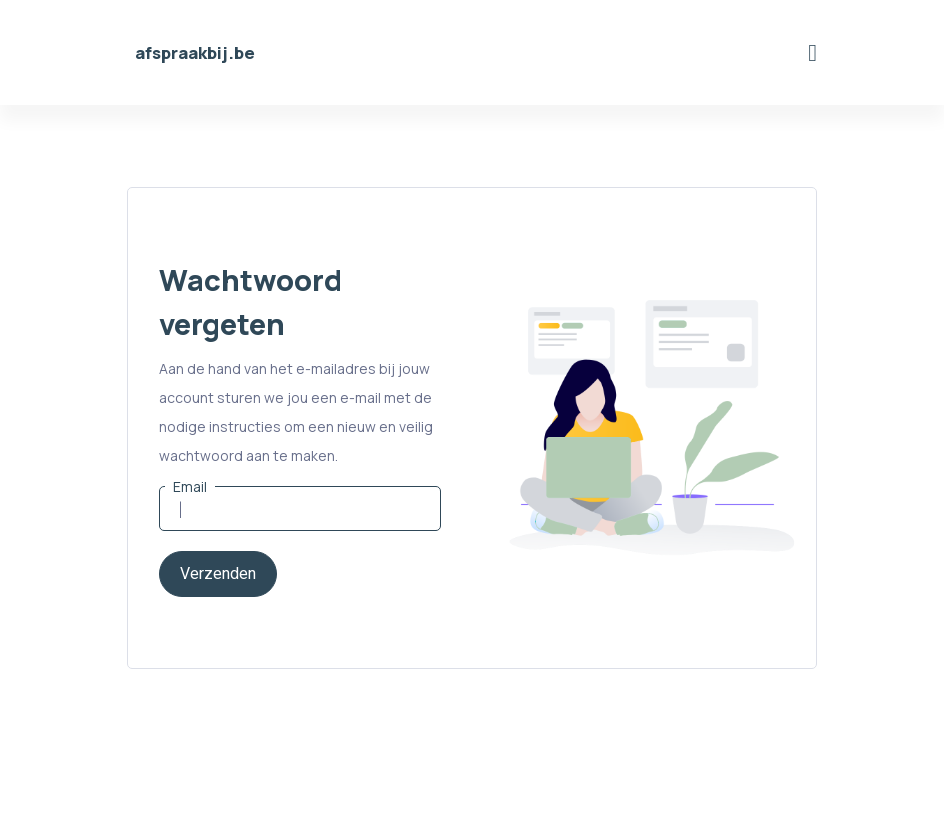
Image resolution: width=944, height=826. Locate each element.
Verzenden (218, 574)
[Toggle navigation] (812, 52)
